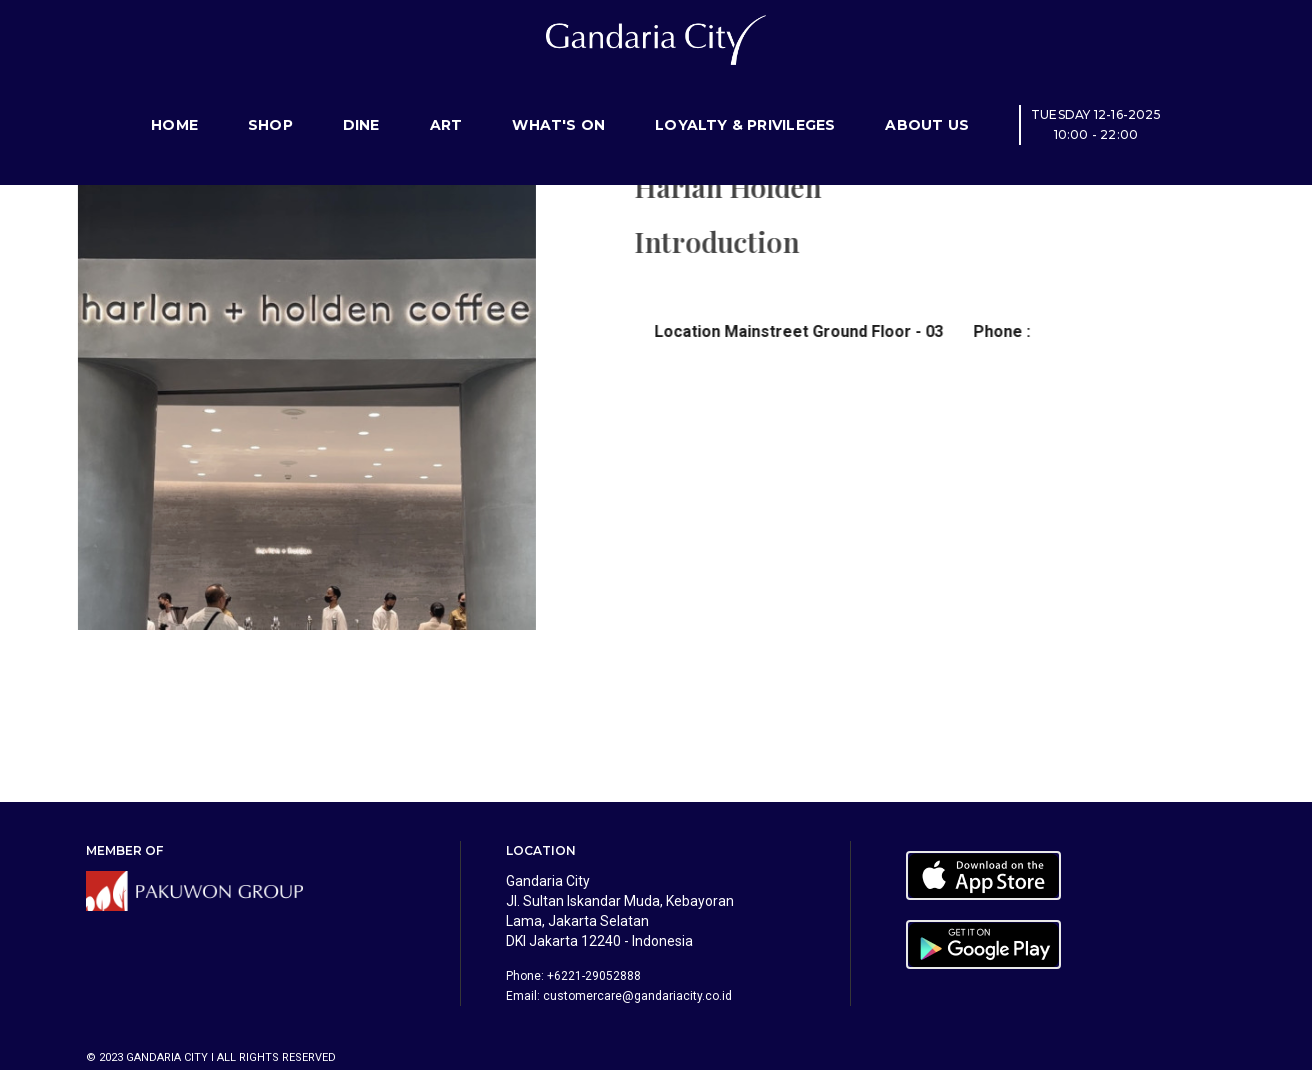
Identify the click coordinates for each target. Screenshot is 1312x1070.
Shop (270, 105)
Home (174, 105)
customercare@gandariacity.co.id (637, 996)
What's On (558, 105)
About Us (927, 105)
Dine (361, 105)
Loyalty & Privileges (745, 105)
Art (446, 105)
